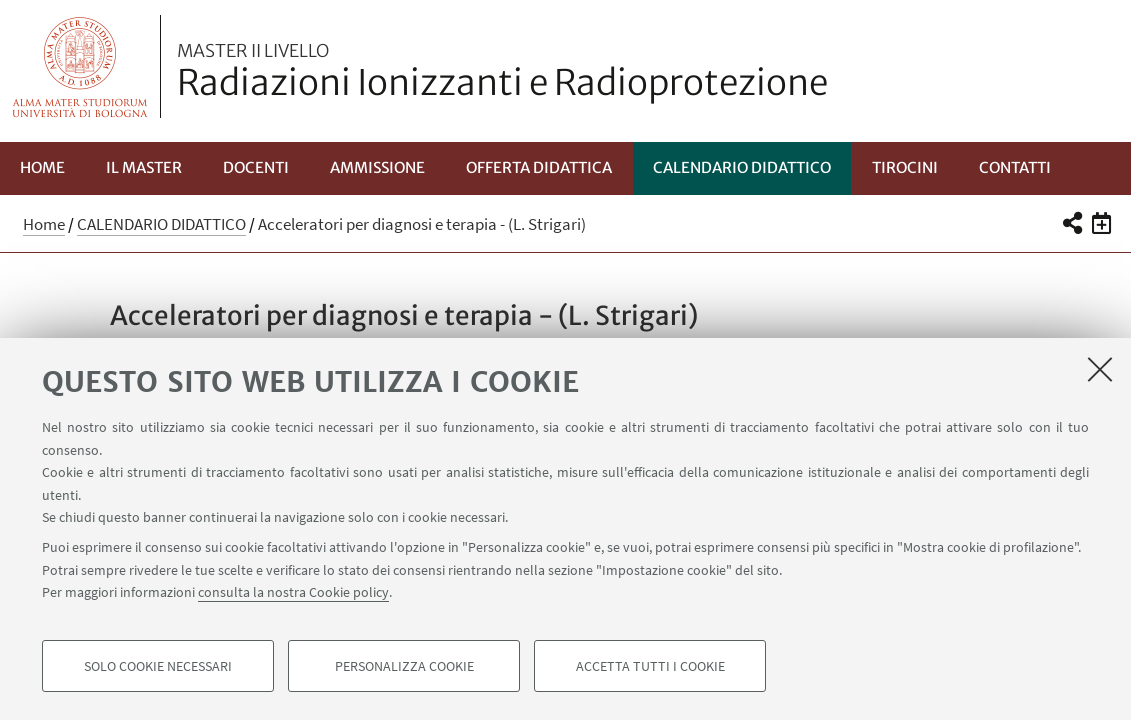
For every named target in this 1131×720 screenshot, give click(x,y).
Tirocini (905, 167)
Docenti (256, 167)
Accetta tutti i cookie (650, 666)
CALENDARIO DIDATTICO (742, 167)
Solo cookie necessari (158, 666)
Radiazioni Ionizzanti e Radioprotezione (502, 73)
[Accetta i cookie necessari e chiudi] (1100, 369)
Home (42, 167)
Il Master (144, 167)
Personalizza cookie (404, 666)
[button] (1071, 223)
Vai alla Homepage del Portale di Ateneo (80, 66)
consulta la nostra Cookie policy (293, 592)
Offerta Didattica (539, 167)
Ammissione (377, 167)
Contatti (1015, 167)
